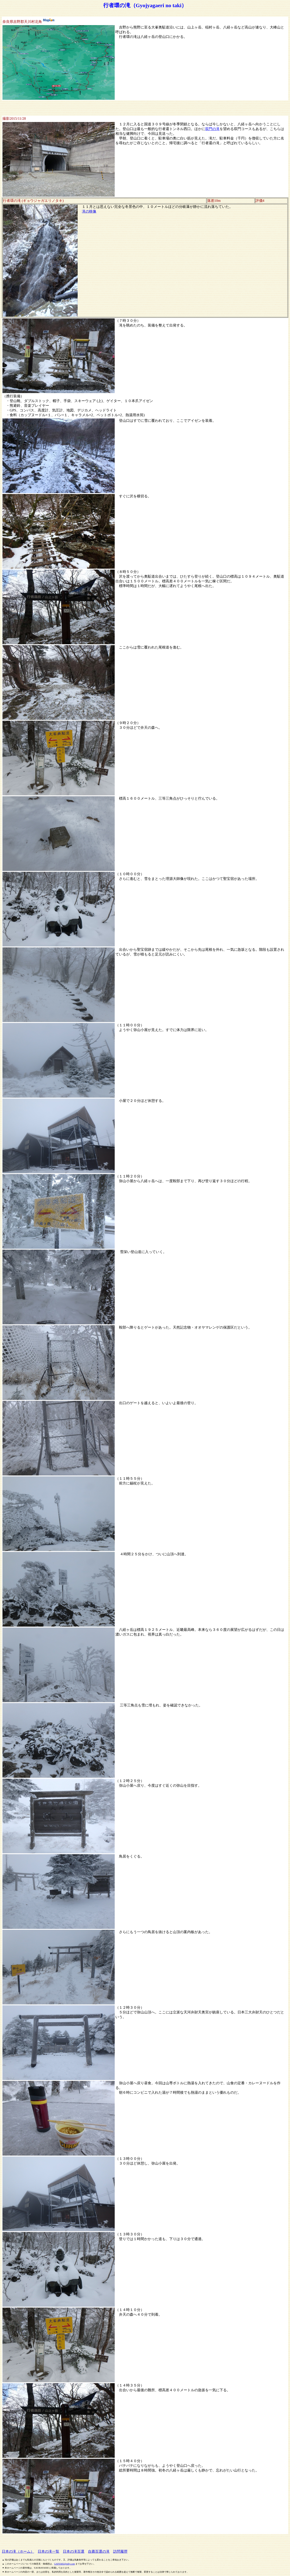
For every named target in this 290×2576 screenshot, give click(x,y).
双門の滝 (212, 129)
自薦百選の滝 (99, 2551)
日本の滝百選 (73, 2551)
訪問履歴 (120, 2551)
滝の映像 (89, 211)
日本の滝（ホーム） (18, 2551)
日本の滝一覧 (48, 2551)
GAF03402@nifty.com (64, 2564)
